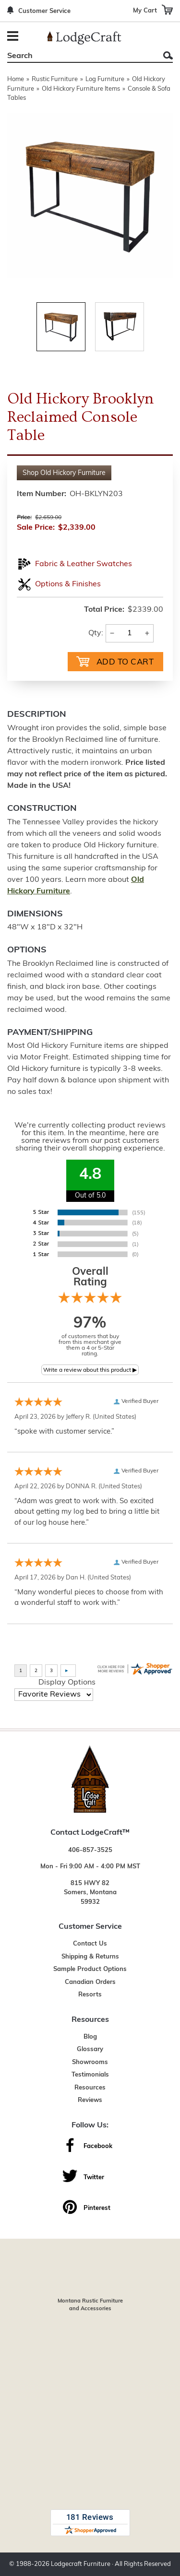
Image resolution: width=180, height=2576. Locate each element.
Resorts (90, 1995)
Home (15, 79)
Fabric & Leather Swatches (83, 564)
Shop (64, 473)
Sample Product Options (90, 1969)
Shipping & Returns (90, 1957)
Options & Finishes (68, 584)
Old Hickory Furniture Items (81, 89)
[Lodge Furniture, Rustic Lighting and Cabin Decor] (84, 38)
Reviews (90, 2100)
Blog (90, 2037)
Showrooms (90, 2062)
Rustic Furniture (55, 79)
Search (168, 55)
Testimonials (90, 2075)
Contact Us (90, 1944)
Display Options (67, 1682)
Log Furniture (104, 79)
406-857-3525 (90, 1850)
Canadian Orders (90, 1982)
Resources (90, 2088)
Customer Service (44, 11)
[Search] (79, 56)
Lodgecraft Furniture (80, 2564)
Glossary (90, 2049)
